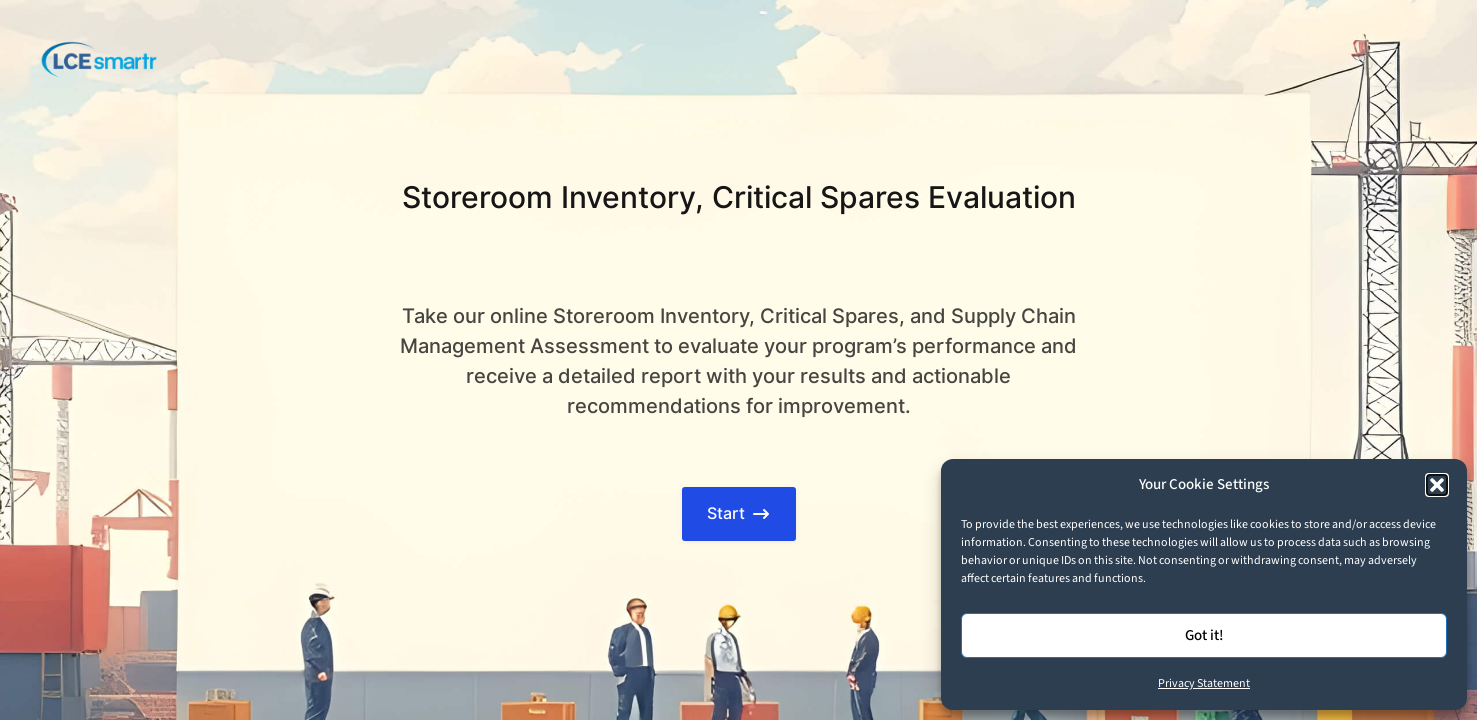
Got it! (1204, 635)
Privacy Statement (1204, 683)
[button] (1437, 485)
